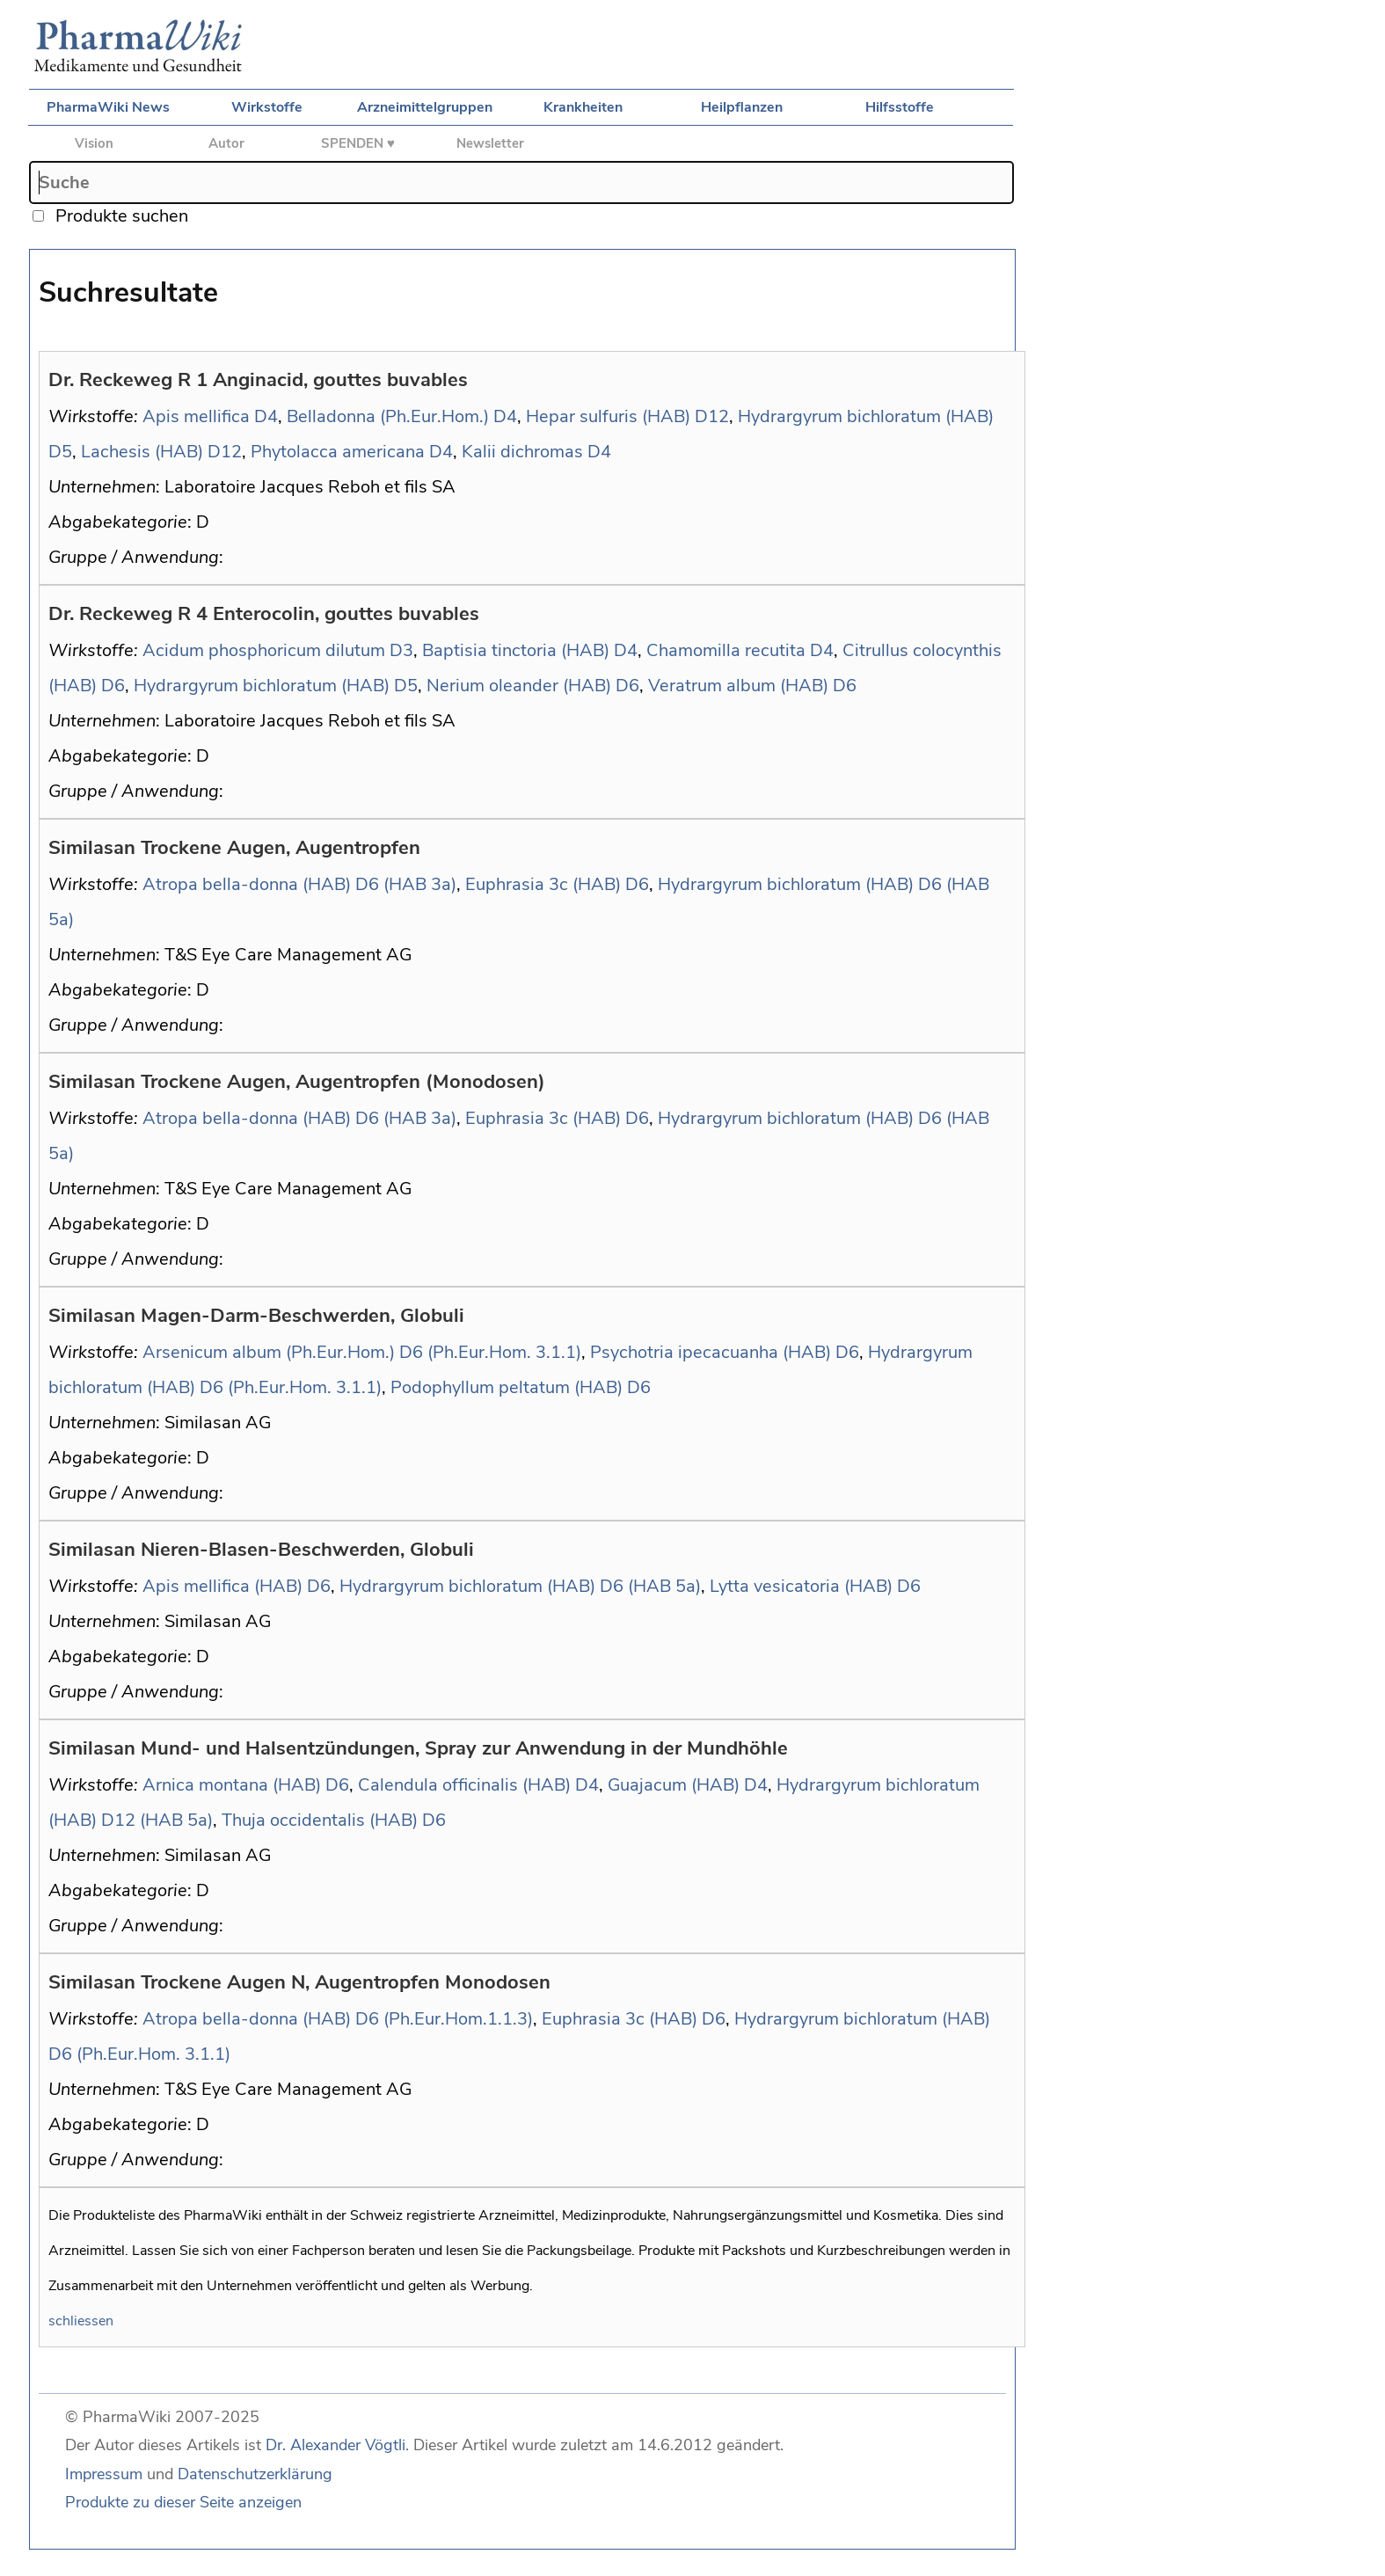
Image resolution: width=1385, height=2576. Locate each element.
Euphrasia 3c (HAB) (543, 884)
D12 (712, 416)
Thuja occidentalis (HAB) (320, 1820)
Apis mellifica (196, 416)
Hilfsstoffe (899, 107)
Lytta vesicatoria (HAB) (801, 1586)
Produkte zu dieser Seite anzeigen (183, 2502)
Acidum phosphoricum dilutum (263, 650)
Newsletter (490, 143)
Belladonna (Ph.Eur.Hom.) (388, 416)
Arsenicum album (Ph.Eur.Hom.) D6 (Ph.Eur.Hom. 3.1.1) (361, 1352)
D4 (266, 416)
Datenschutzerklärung (255, 2474)
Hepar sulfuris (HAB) (608, 416)
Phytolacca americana (338, 451)
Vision (94, 143)
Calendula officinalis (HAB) (464, 1785)
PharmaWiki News (108, 107)
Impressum (103, 2474)
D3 (401, 650)
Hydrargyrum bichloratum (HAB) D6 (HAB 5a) (520, 1586)
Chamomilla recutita (725, 650)
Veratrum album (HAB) (738, 685)
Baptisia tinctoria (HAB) (515, 650)
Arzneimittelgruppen (424, 107)
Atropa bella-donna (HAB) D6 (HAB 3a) (299, 884)
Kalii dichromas (522, 451)
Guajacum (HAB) (674, 1785)
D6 (113, 685)
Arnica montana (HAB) (231, 1785)
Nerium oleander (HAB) (518, 685)
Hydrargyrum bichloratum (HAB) (866, 416)
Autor (226, 143)
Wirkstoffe (267, 107)
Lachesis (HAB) (142, 451)
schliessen (80, 2321)
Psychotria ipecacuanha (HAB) (710, 1352)
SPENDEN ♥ (358, 143)
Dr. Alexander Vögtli (335, 2445)
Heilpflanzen (742, 107)
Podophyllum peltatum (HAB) (506, 1387)
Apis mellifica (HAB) (222, 1586)
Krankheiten (583, 107)
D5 (60, 451)
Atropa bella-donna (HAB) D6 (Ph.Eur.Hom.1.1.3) (337, 2019)
